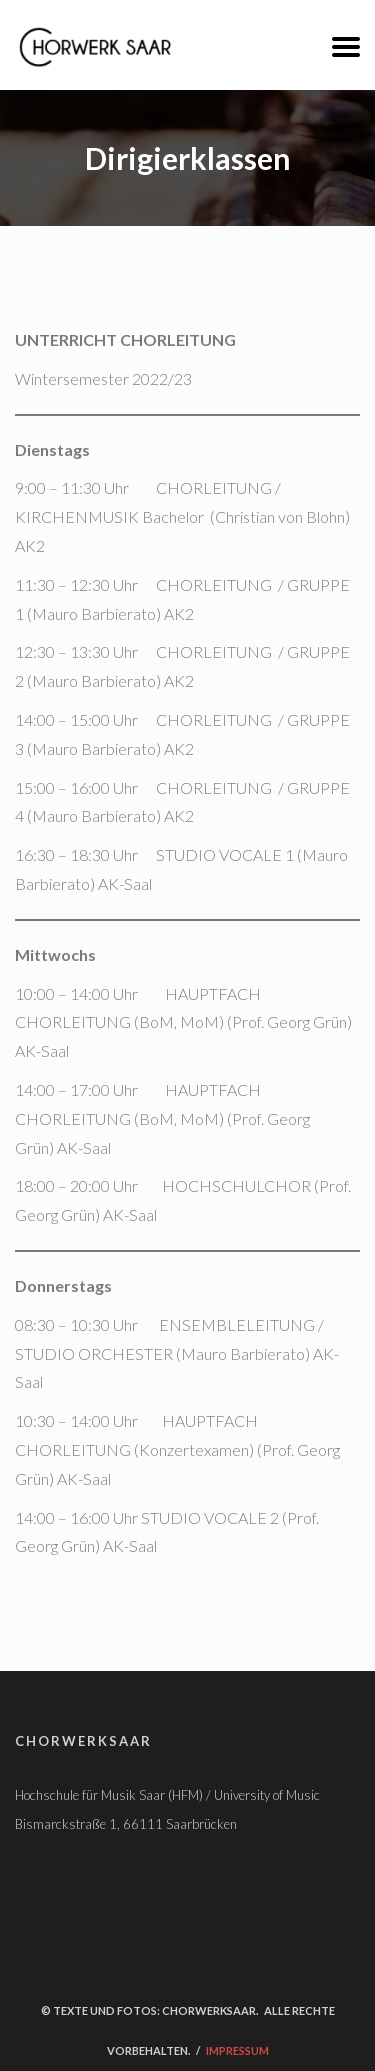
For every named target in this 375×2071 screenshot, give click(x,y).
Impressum (237, 2050)
